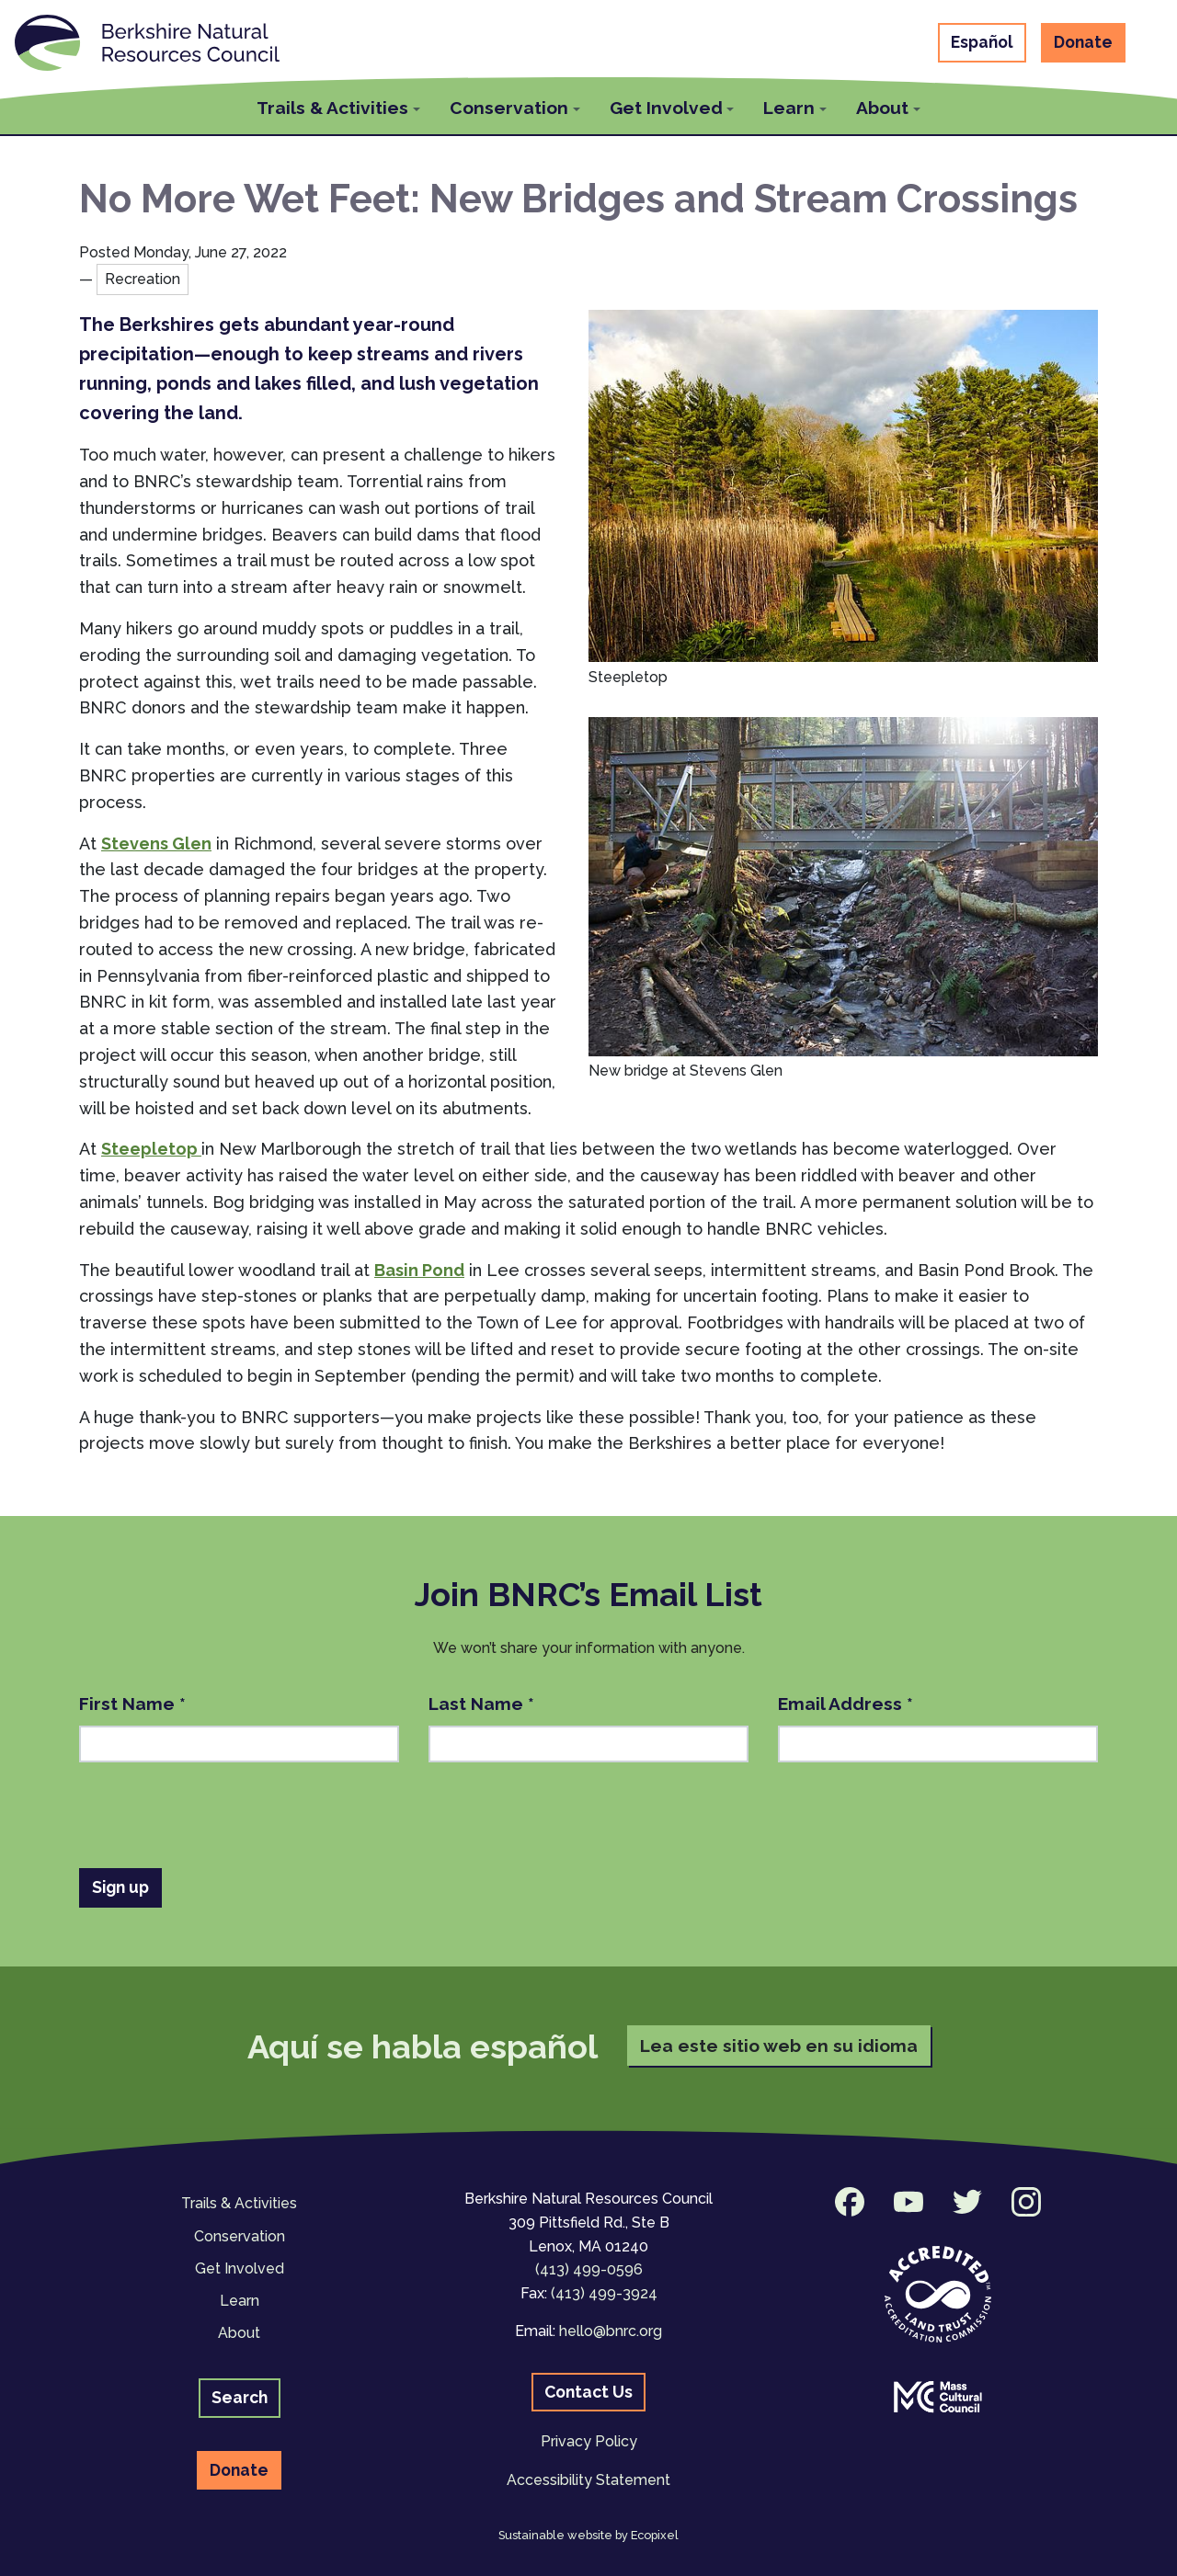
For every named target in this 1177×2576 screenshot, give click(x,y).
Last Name (481, 1703)
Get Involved (239, 2268)
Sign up (120, 1887)
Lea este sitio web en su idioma (779, 2045)
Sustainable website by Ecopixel (588, 2535)
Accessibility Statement (588, 2480)
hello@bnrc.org (610, 2331)
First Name (132, 1703)
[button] (338, 105)
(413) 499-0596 (589, 2269)
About (239, 2333)
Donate (1083, 41)
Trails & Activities (239, 2203)
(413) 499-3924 (604, 2293)
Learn (239, 2300)
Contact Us (588, 2391)
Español (982, 41)
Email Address (845, 1703)
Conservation (239, 2236)
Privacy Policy (589, 2441)
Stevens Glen (156, 843)
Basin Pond (419, 1270)
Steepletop (151, 1148)
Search (239, 2397)
